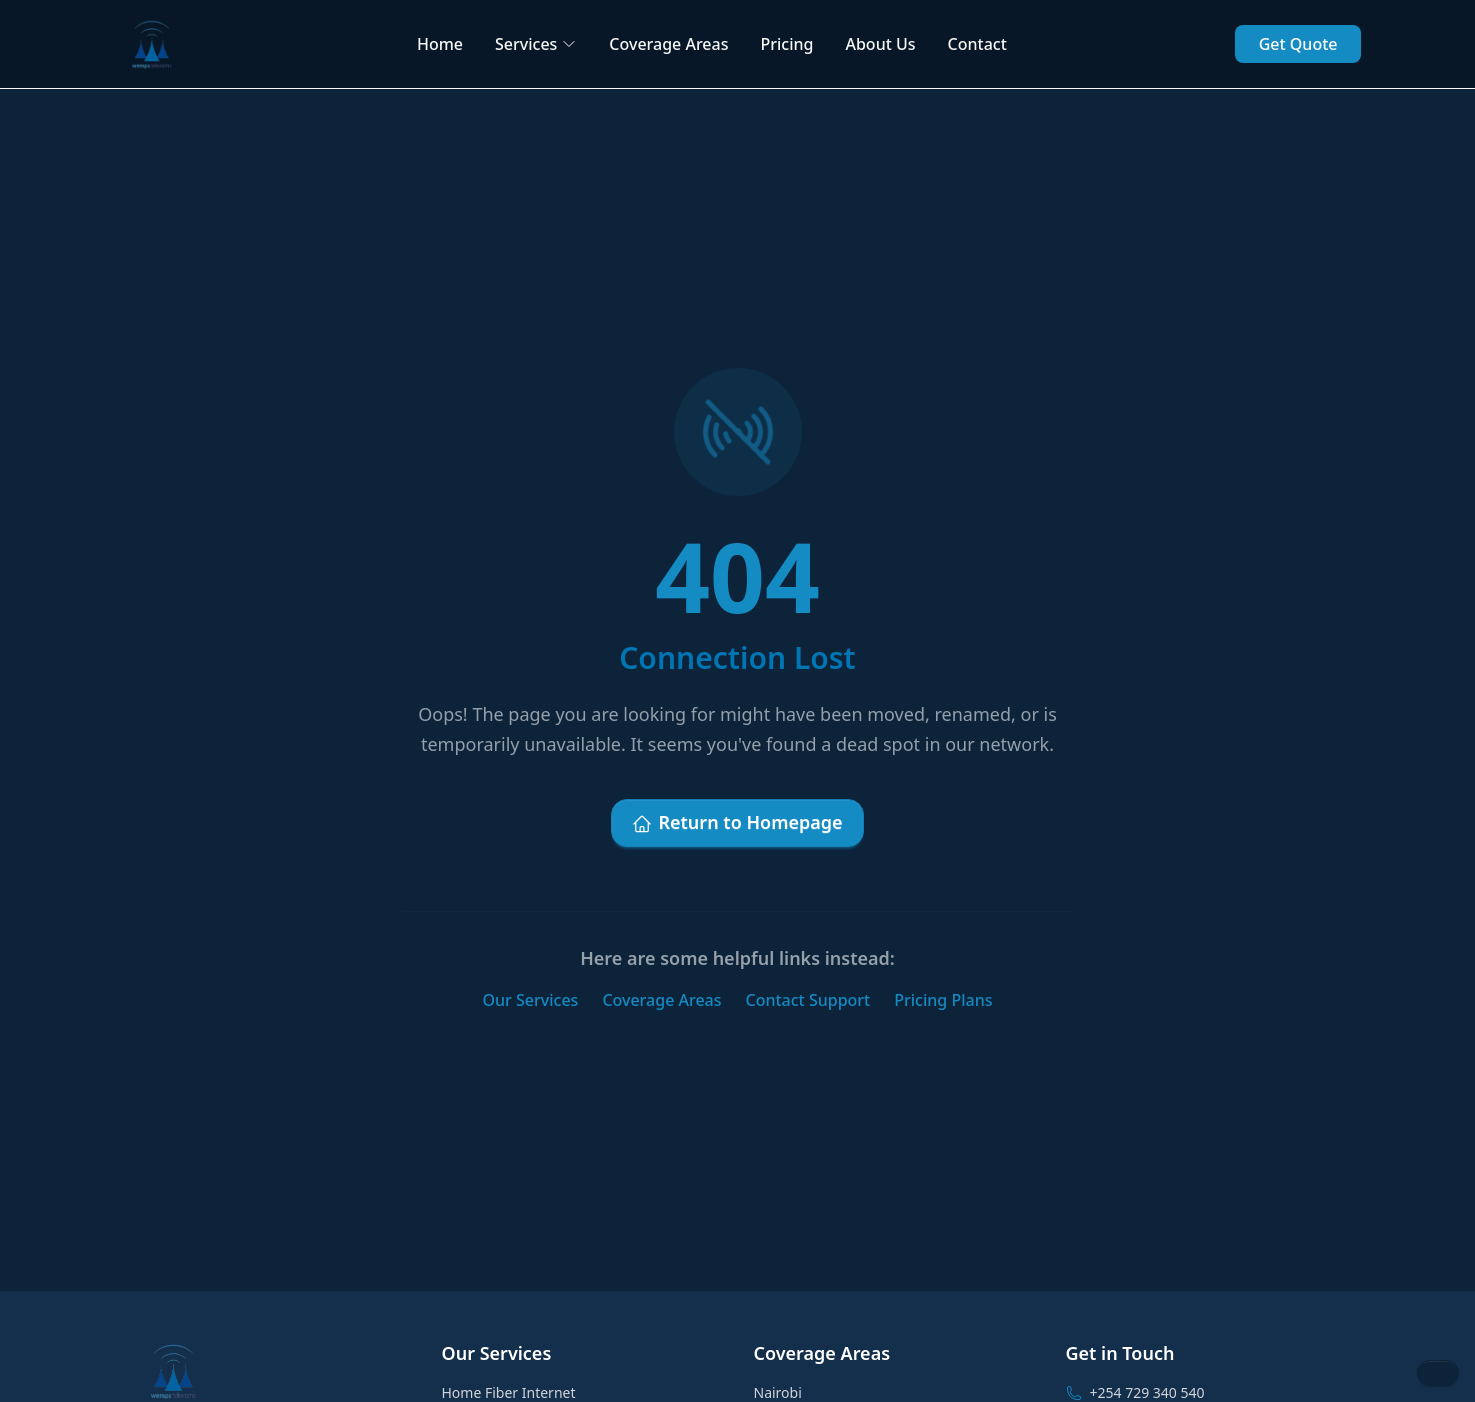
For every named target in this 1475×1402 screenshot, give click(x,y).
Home (440, 44)
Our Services (531, 1000)
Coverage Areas (668, 44)
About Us (880, 44)
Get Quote (1298, 44)
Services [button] (536, 44)
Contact (977, 44)
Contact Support (808, 1000)
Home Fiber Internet (509, 1392)
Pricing (786, 44)
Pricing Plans (943, 1000)
